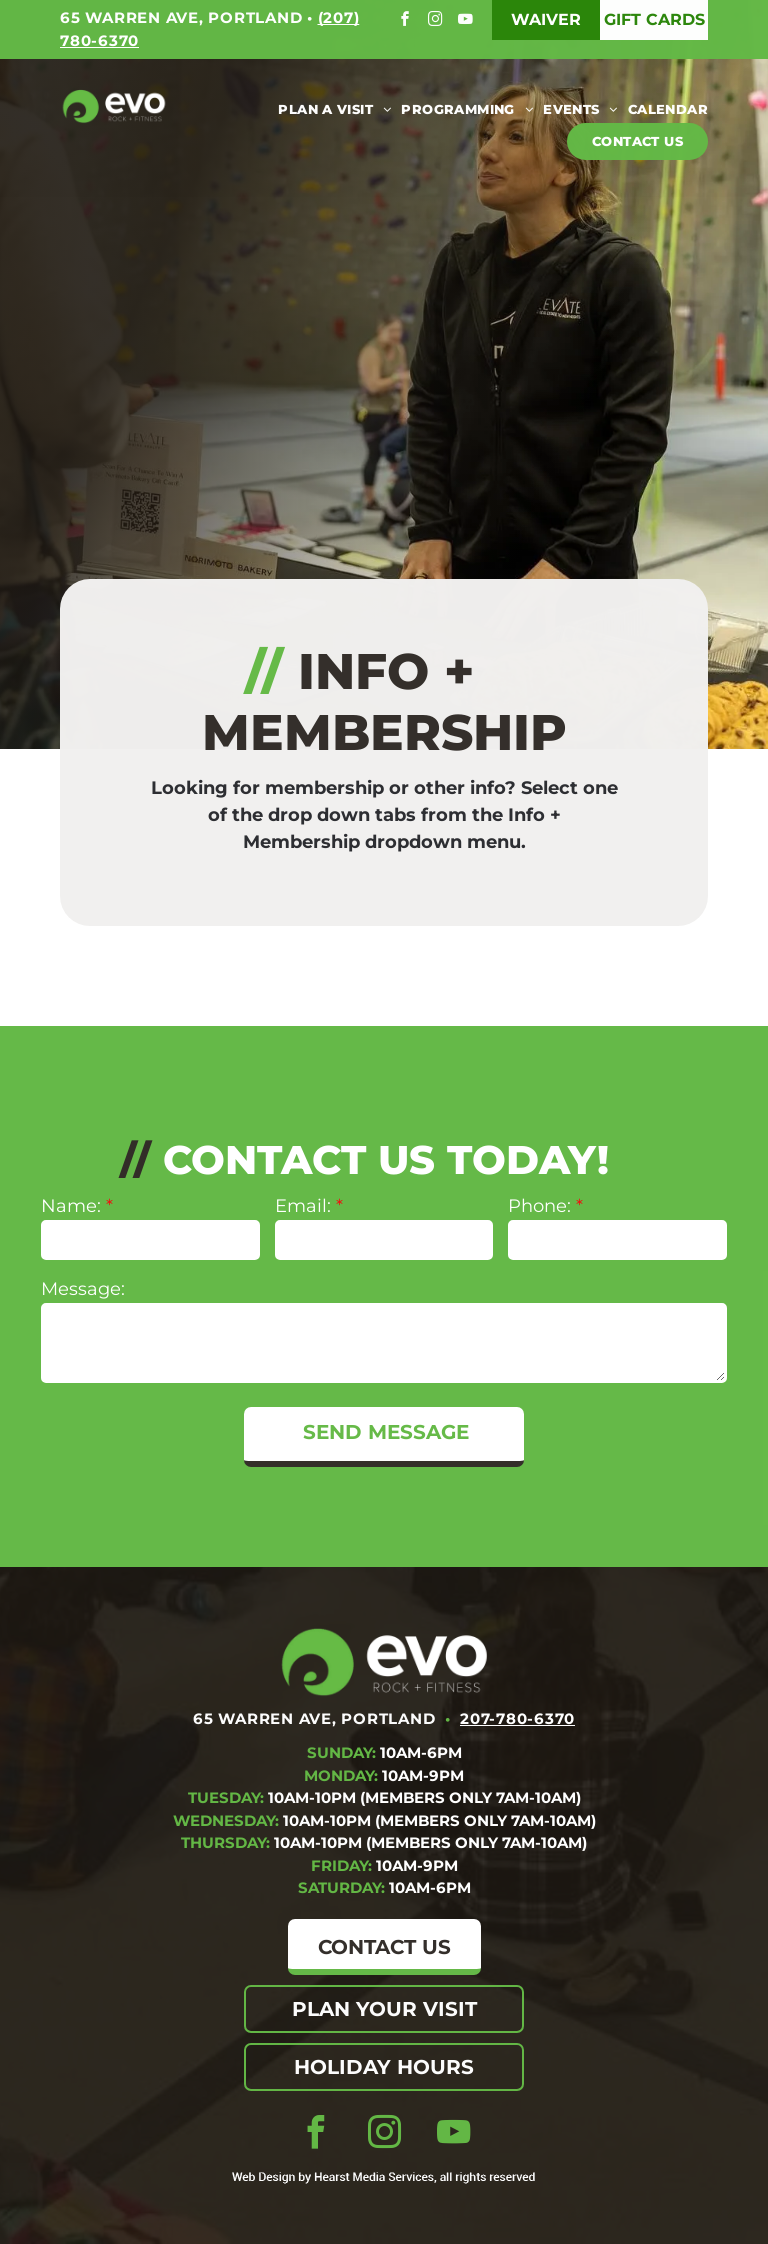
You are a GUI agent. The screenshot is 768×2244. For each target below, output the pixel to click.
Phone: (539, 1206)
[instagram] (437, 21)
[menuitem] (329, 109)
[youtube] (467, 21)
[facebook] (407, 21)
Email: (303, 1206)
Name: (71, 1206)
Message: (83, 1289)
